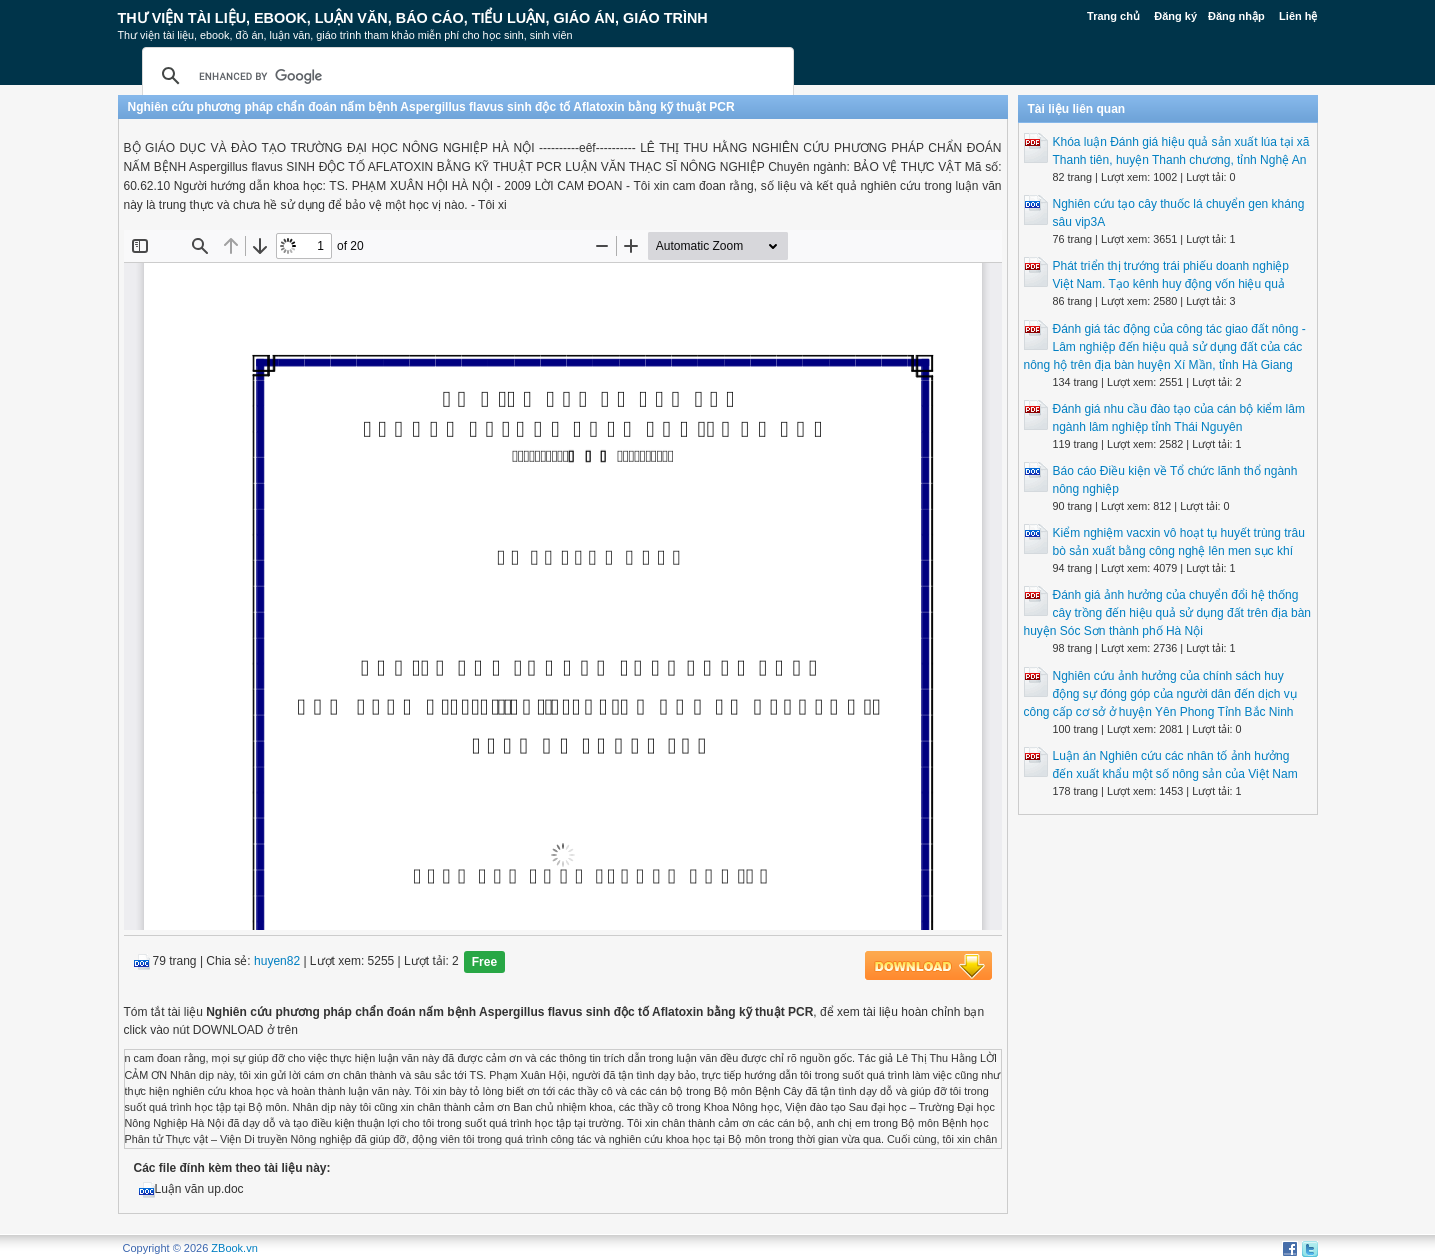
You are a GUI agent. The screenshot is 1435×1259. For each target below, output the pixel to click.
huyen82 (277, 962)
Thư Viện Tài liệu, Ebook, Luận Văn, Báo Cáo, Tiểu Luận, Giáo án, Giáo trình (413, 18)
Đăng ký (1175, 16)
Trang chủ (1113, 16)
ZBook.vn (234, 1248)
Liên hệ (1298, 16)
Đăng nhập (1236, 16)
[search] (465, 76)
